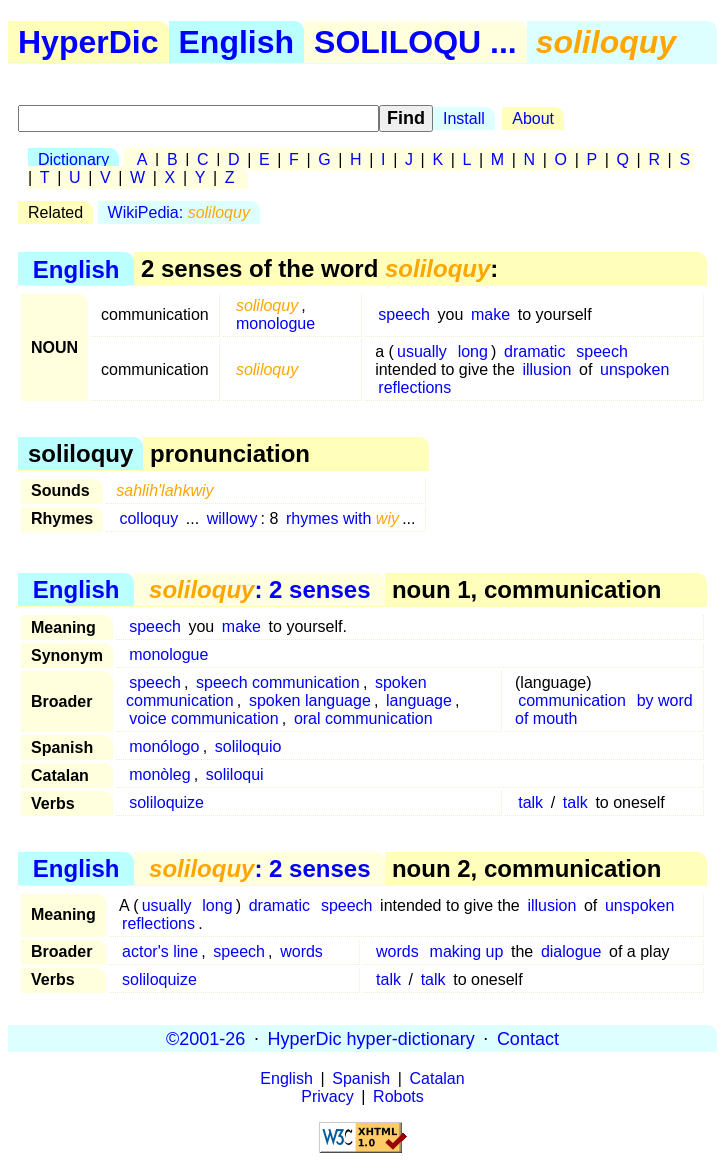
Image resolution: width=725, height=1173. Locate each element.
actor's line (160, 951)
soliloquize (166, 802)
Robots (398, 1096)
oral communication (363, 718)
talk (530, 802)
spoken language (310, 700)
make (490, 314)
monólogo (164, 746)
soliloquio (248, 746)
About (533, 118)
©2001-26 (205, 1038)
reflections (414, 387)
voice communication (203, 718)
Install (464, 118)
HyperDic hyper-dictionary (371, 1038)
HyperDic (88, 42)
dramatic (534, 351)
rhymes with (342, 518)
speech (404, 314)
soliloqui (235, 774)
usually (422, 351)
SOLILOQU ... (415, 42)
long (473, 351)
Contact (528, 1038)
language (419, 700)
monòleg (159, 774)
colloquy (148, 518)
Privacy (327, 1096)
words (301, 951)
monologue (275, 323)
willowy (232, 518)
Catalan (437, 1078)
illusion (546, 369)
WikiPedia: (179, 212)
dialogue (571, 951)
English (237, 42)
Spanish (361, 1078)
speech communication (278, 682)
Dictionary (73, 159)
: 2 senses (259, 589)
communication (572, 700)
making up (467, 951)
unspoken (634, 369)
